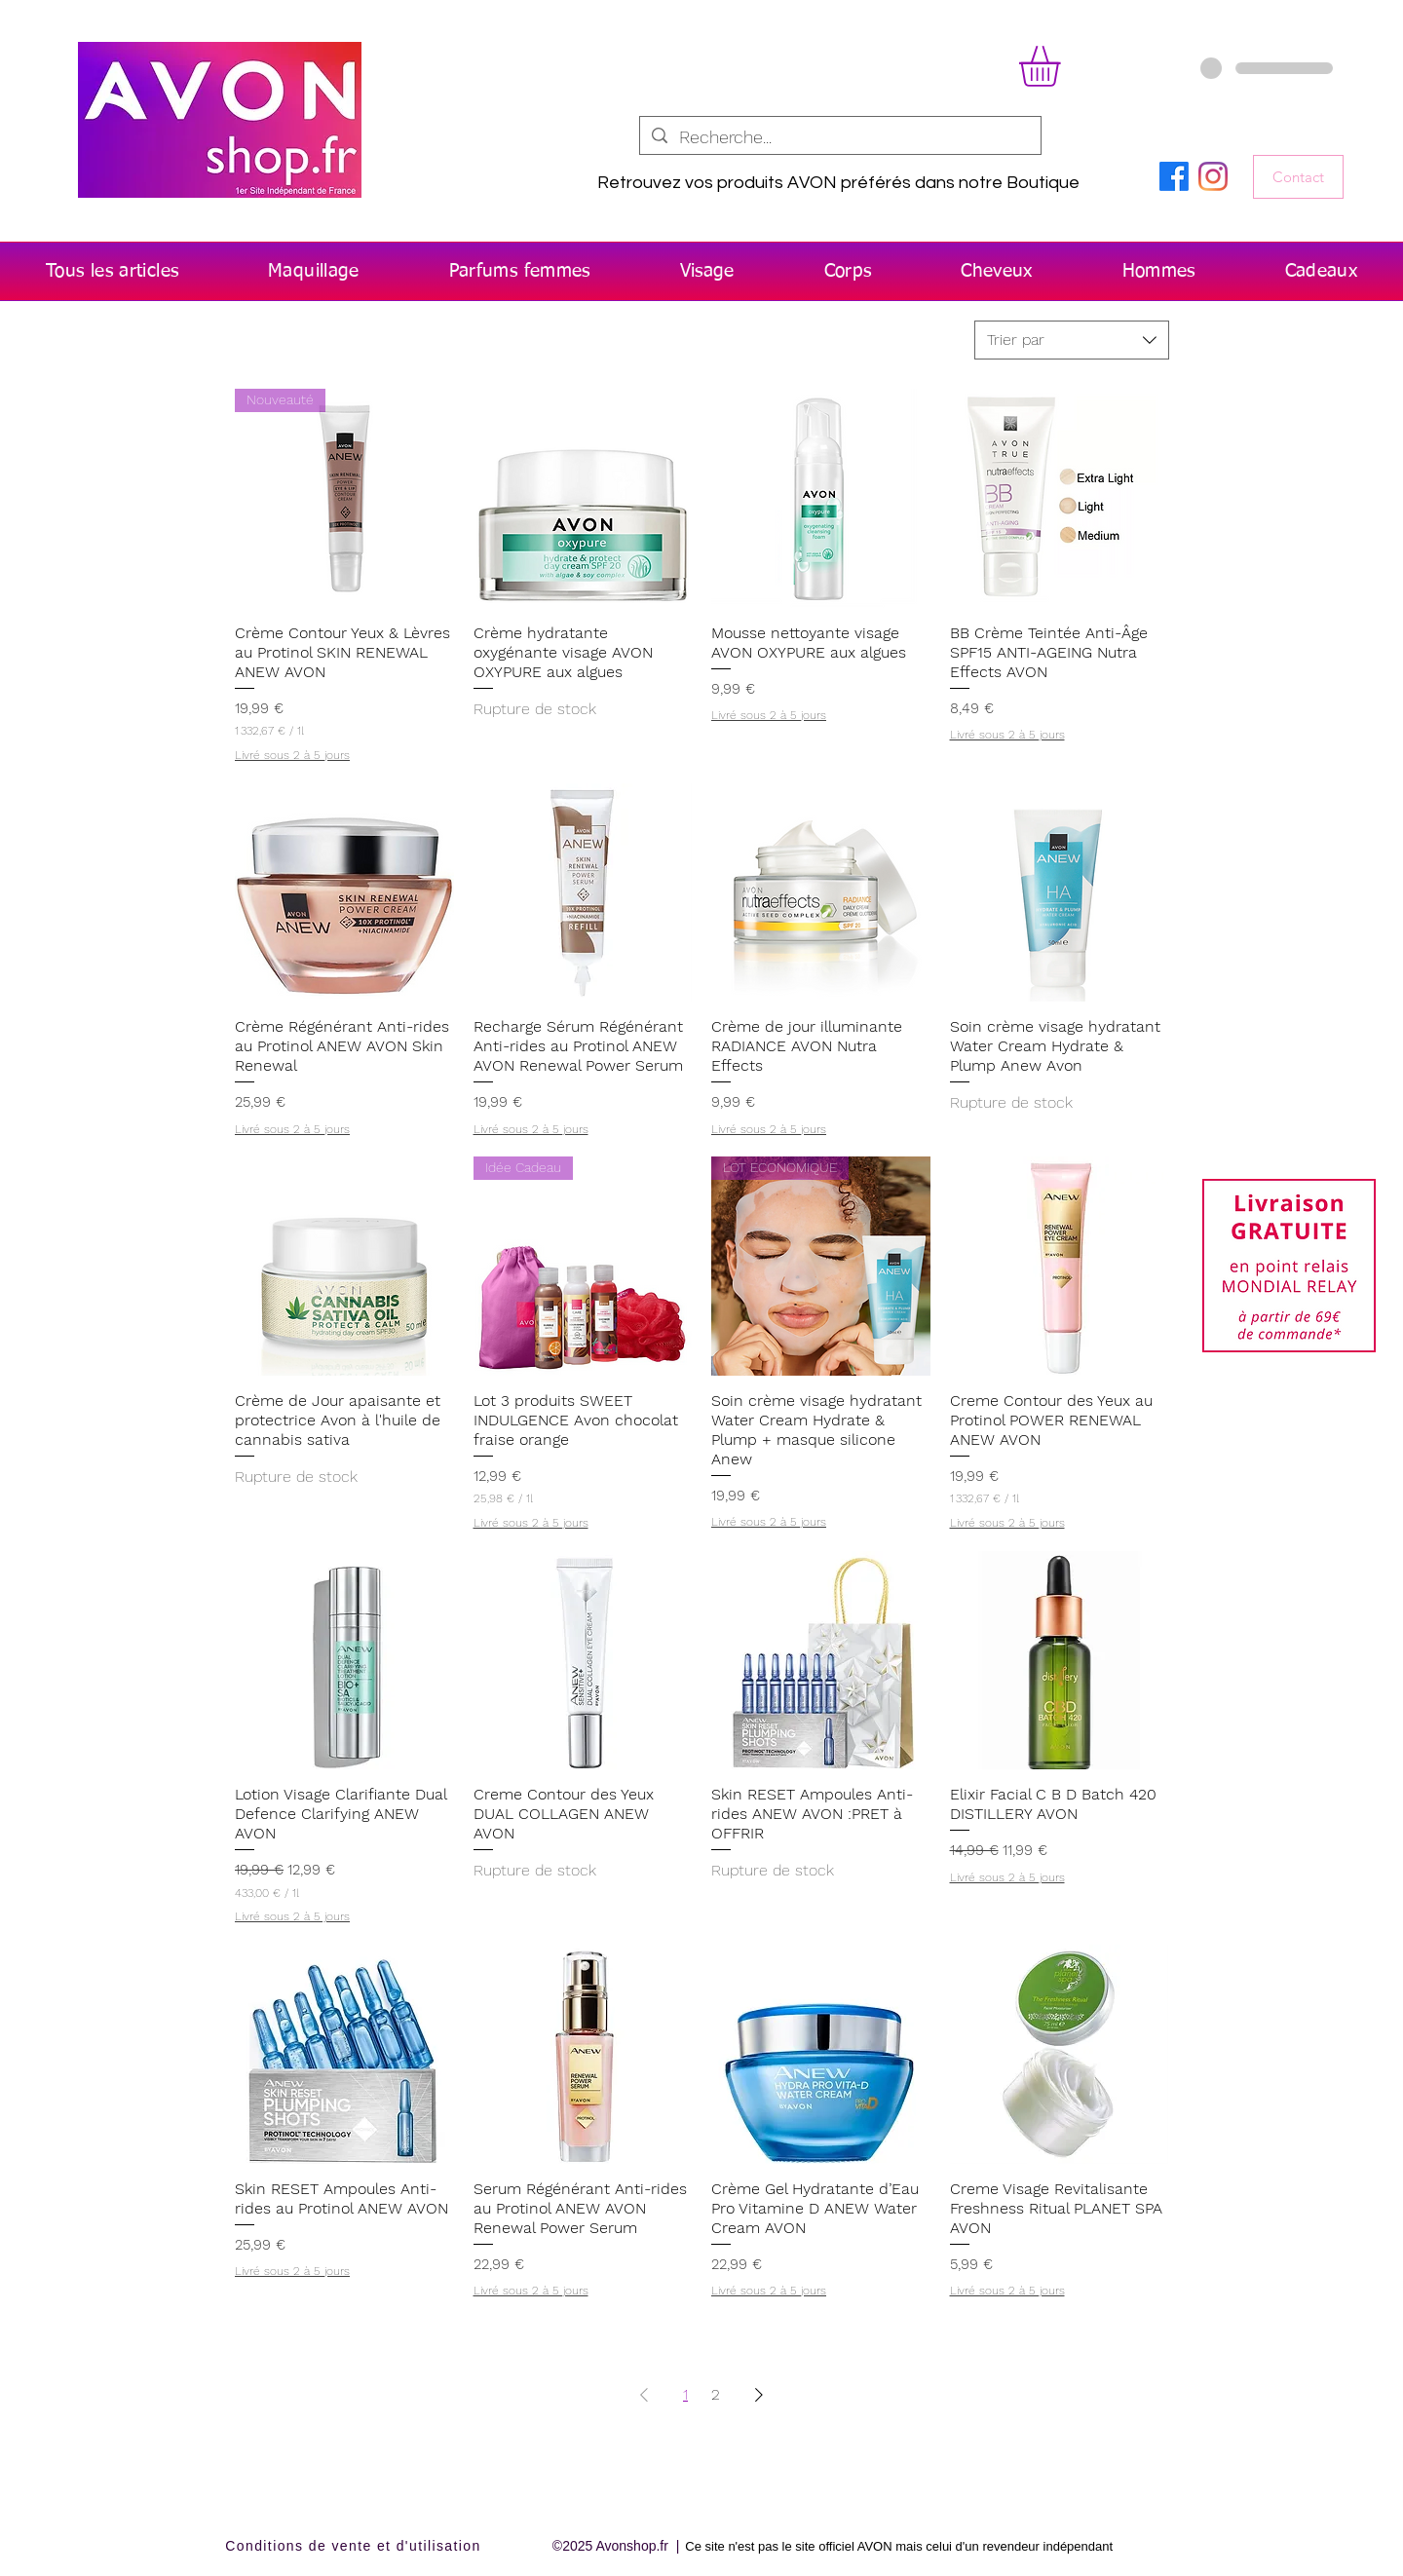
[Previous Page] (644, 2394)
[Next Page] (759, 2394)
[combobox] (1071, 340)
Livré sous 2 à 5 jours (292, 755)
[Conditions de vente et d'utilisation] (355, 2546)
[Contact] (1298, 177)
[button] (1063, 66)
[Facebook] (1174, 176)
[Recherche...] (839, 137)
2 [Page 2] (715, 2394)
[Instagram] (1213, 176)
